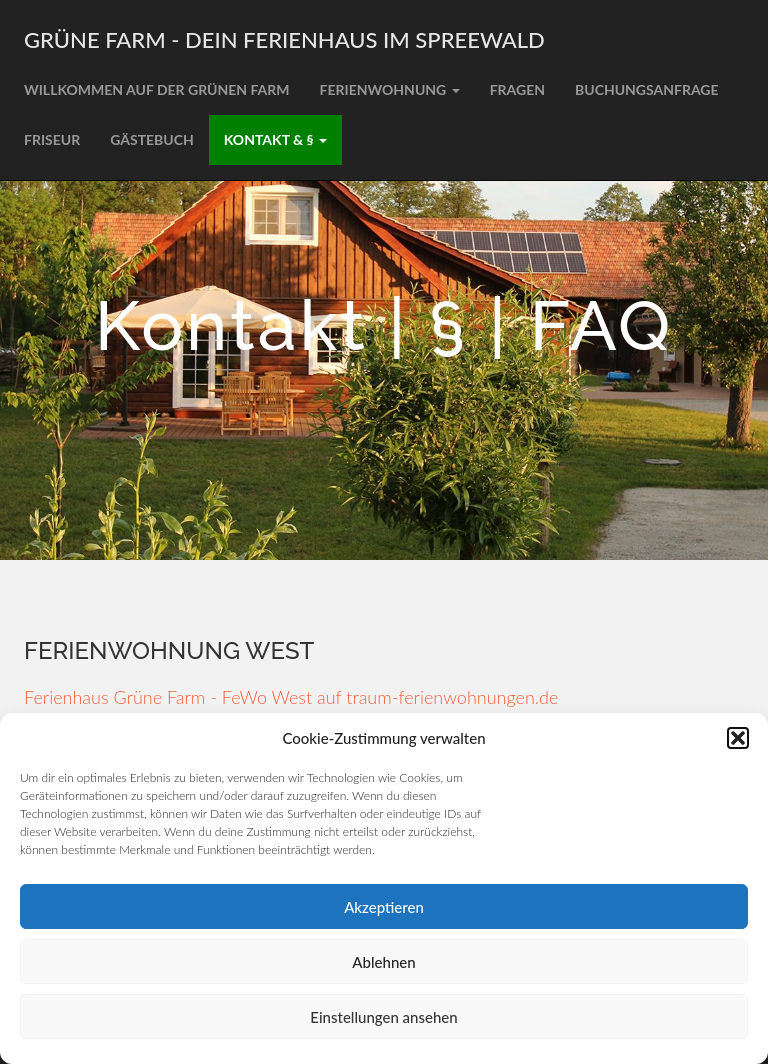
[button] (738, 738)
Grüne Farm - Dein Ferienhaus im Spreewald (284, 39)
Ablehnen (383, 962)
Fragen (517, 89)
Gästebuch (152, 139)
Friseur (52, 139)
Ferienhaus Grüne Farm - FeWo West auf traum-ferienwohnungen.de (291, 697)
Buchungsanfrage (647, 89)
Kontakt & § (275, 139)
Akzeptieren (384, 907)
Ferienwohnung (390, 89)
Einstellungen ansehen (383, 1017)
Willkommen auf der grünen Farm (157, 89)
